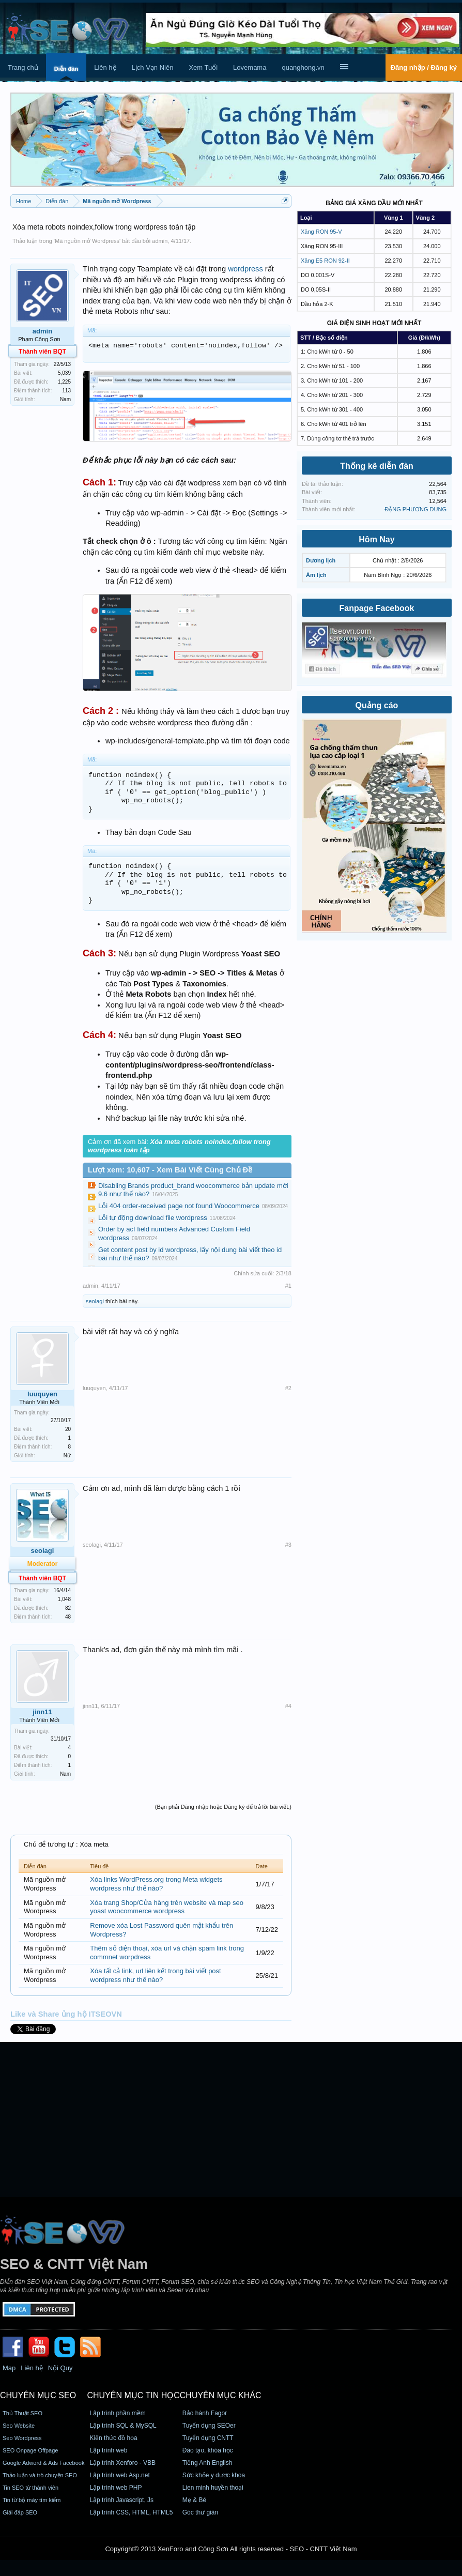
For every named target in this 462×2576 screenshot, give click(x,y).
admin (159, 241)
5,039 (64, 373)
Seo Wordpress (22, 2438)
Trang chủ (23, 67)
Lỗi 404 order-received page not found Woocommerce (178, 1206)
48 (68, 1617)
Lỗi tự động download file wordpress (152, 1218)
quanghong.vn (303, 67)
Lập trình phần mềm (117, 2413)
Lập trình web (108, 2450)
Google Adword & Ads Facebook (43, 2463)
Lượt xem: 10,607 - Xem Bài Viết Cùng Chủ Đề (170, 1170)
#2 (288, 1388)
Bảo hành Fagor (204, 2413)
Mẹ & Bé (194, 2500)
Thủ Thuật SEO (22, 2413)
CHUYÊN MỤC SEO (38, 2395)
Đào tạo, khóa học (207, 2450)
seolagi (95, 1301)
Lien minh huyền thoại (212, 2487)
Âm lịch (316, 575)
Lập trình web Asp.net (119, 2475)
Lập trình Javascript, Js (121, 2500)
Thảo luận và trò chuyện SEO (40, 2475)
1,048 (64, 1599)
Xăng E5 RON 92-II (325, 260)
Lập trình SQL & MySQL (122, 2425)
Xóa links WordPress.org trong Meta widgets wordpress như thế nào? (156, 1884)
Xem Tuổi (203, 67)
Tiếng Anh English (207, 2462)
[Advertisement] (231, 2119)
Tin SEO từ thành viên (30, 2487)
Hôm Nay (376, 539)
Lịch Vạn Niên (153, 67)
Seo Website (19, 2425)
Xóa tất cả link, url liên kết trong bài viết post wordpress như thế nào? (155, 1975)
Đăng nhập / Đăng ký (424, 67)
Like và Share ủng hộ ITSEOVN (66, 2014)
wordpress (245, 269)
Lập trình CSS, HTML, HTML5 (131, 2512)
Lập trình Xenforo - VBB (122, 2462)
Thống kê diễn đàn (376, 466)
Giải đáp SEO (20, 2512)
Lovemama (249, 67)
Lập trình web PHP (115, 2487)
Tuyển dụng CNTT (208, 2438)
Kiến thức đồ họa (113, 2438)
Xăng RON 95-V (321, 231)
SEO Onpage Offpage (30, 2450)
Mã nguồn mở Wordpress (87, 241)
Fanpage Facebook (377, 608)
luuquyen (42, 1394)
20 (68, 1429)
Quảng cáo (377, 705)
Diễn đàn (66, 69)
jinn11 (42, 1712)
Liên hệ (105, 67)
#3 (288, 1545)
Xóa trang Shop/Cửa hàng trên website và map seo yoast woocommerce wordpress (166, 1907)
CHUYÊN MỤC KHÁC (220, 2395)
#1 (288, 1286)
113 (66, 390)
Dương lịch (320, 560)
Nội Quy (60, 2368)
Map (9, 2368)
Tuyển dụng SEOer (209, 2425)
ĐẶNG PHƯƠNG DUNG (415, 509)
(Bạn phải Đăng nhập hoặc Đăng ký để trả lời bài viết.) (223, 1807)
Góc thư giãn (200, 2512)
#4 (288, 1706)
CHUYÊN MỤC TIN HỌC (133, 2395)
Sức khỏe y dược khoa (213, 2475)
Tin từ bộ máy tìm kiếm (32, 2500)
